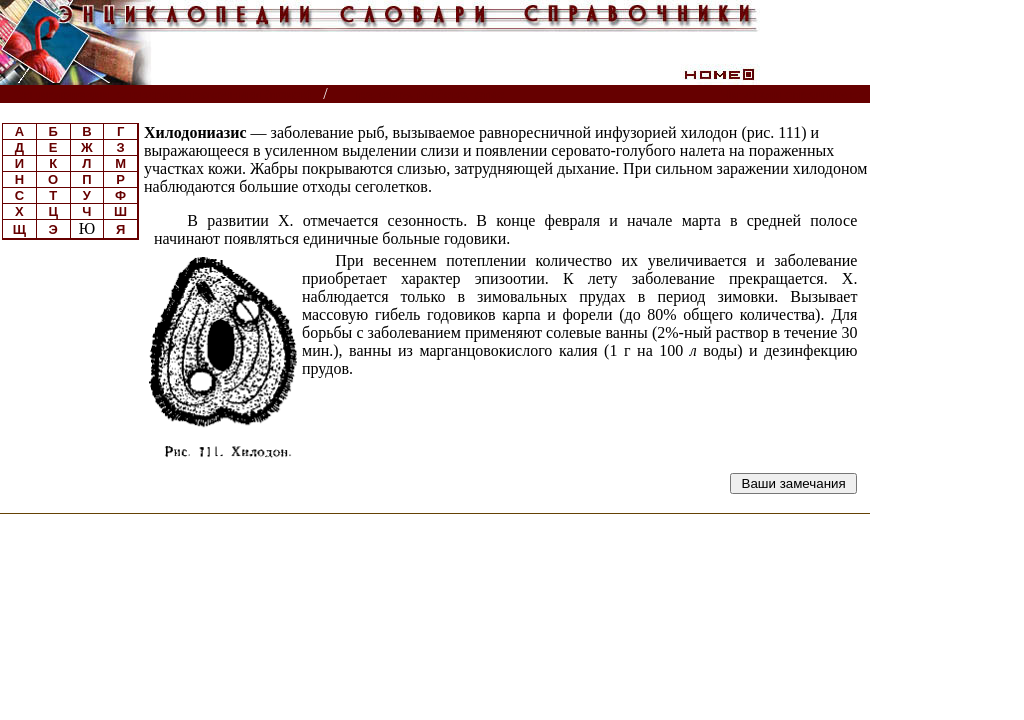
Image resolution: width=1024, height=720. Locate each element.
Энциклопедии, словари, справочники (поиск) (162, 94)
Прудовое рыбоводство (427, 94)
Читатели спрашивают (793, 94)
